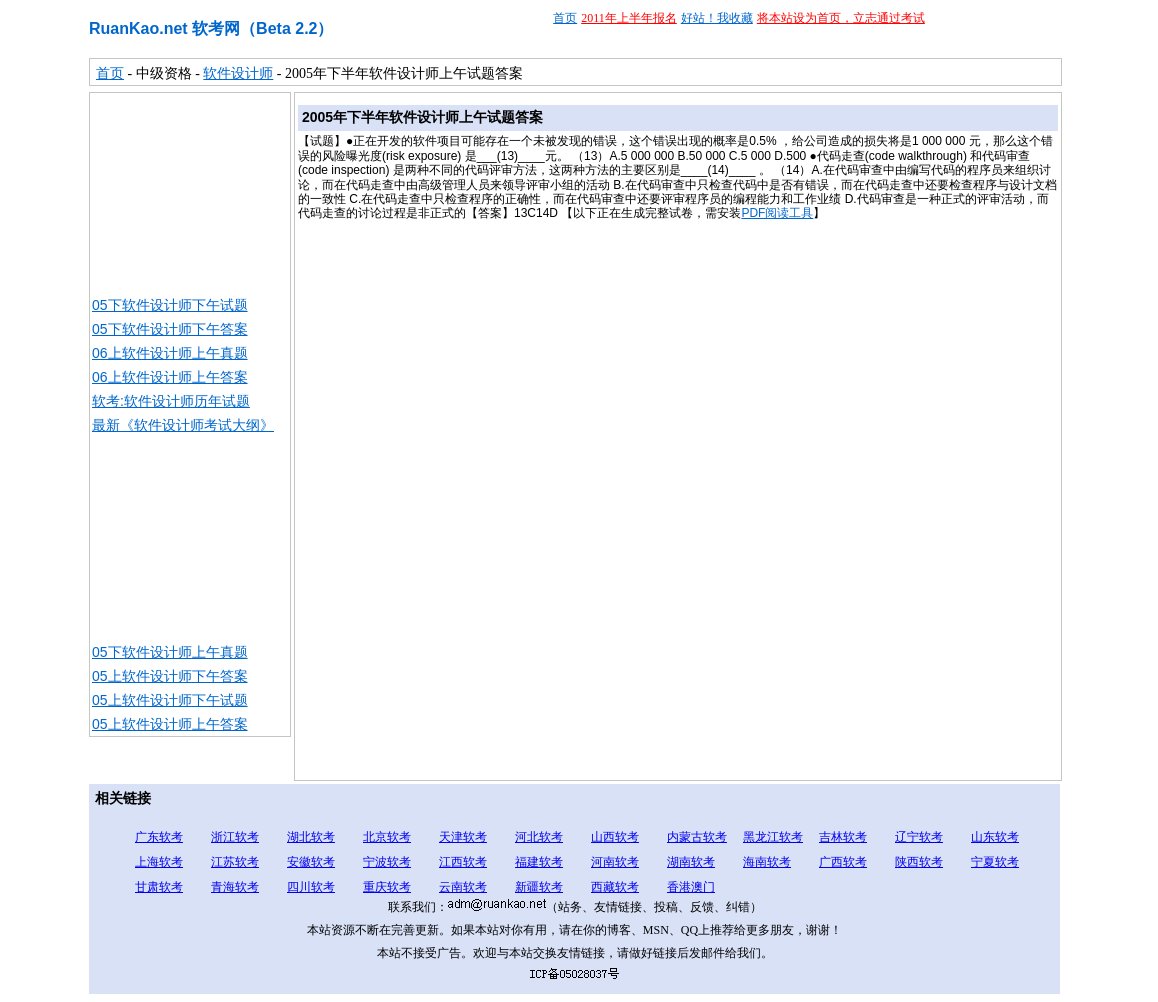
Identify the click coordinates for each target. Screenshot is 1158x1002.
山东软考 (995, 837)
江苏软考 (235, 862)
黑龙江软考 (773, 837)
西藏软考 (615, 887)
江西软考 (463, 862)
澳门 (703, 887)
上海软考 (159, 862)
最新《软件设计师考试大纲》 (183, 425)
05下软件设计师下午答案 (170, 329)
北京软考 (387, 837)
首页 (565, 18)
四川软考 (311, 887)
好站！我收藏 (717, 18)
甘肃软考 (159, 887)
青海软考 (235, 887)
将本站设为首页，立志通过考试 (841, 18)
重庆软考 (387, 887)
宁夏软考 (995, 862)
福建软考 (539, 862)
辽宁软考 (919, 837)
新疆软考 (539, 887)
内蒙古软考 (697, 837)
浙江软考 (235, 837)
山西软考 (615, 837)
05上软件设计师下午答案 (170, 676)
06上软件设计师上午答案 (170, 377)
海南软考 (767, 862)
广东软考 (159, 837)
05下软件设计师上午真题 (170, 652)
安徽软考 (311, 862)
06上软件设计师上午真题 (170, 353)
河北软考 (539, 837)
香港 (679, 887)
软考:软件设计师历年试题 (171, 401)
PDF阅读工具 (777, 213)
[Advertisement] (190, 193)
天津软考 (463, 837)
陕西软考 (919, 862)
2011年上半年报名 (629, 18)
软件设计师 (238, 73)
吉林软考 (843, 837)
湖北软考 (311, 837)
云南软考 (463, 887)
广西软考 (843, 862)
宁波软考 (387, 862)
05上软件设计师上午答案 (170, 724)
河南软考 (615, 862)
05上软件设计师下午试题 (170, 700)
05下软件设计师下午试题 (170, 305)
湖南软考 (691, 862)
